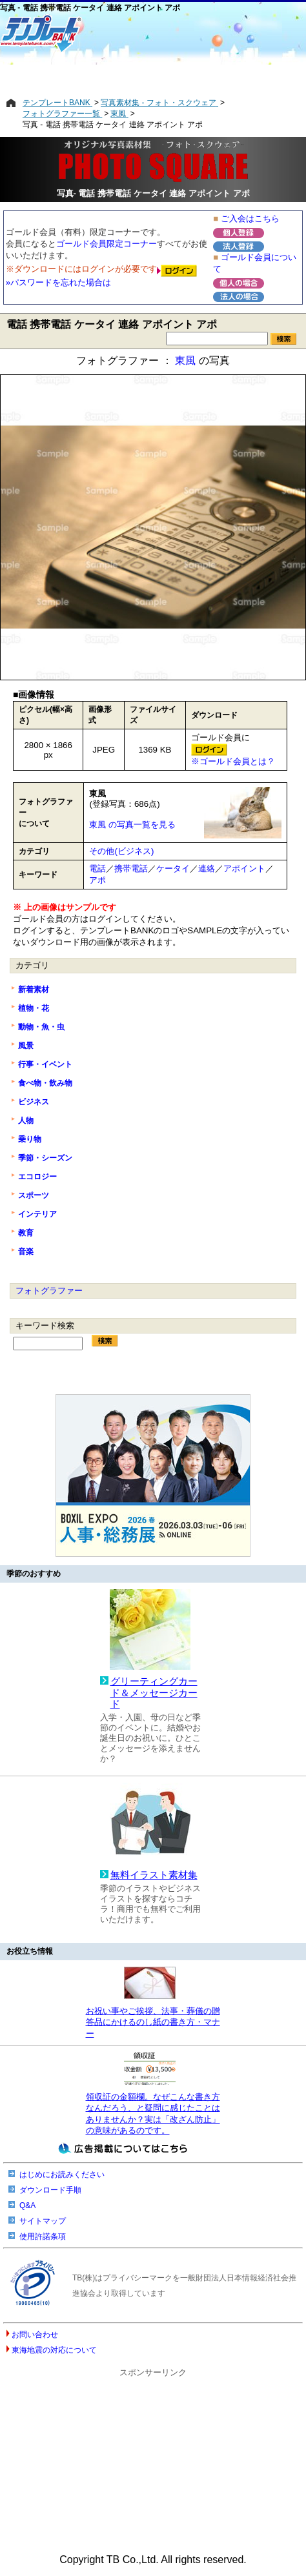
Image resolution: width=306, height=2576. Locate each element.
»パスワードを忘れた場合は (58, 282)
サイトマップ (42, 2221)
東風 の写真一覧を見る (132, 824)
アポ (97, 880)
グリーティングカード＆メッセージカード (154, 1692)
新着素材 (33, 989)
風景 (26, 1045)
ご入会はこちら (250, 218)
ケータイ (173, 868)
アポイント (244, 868)
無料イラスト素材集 (154, 1875)
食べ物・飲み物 (45, 1083)
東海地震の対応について (54, 2350)
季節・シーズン (45, 1157)
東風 (185, 360)
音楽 (26, 1251)
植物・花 (33, 1008)
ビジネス (33, 1101)
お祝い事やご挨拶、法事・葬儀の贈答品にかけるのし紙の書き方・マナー (153, 2022)
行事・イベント (45, 1064)
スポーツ (33, 1195)
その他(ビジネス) (121, 851)
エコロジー (37, 1176)
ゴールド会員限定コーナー (106, 243)
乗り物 (29, 1139)
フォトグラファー (49, 1290)
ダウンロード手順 (50, 2190)
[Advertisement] (153, 75)
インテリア (37, 1214)
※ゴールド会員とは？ (233, 761)
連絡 (206, 868)
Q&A (27, 2205)
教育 (26, 1232)
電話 (97, 868)
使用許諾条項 (42, 2236)
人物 (26, 1120)
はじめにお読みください (62, 2174)
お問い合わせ (35, 2334)
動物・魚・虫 (41, 1026)
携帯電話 (131, 868)
